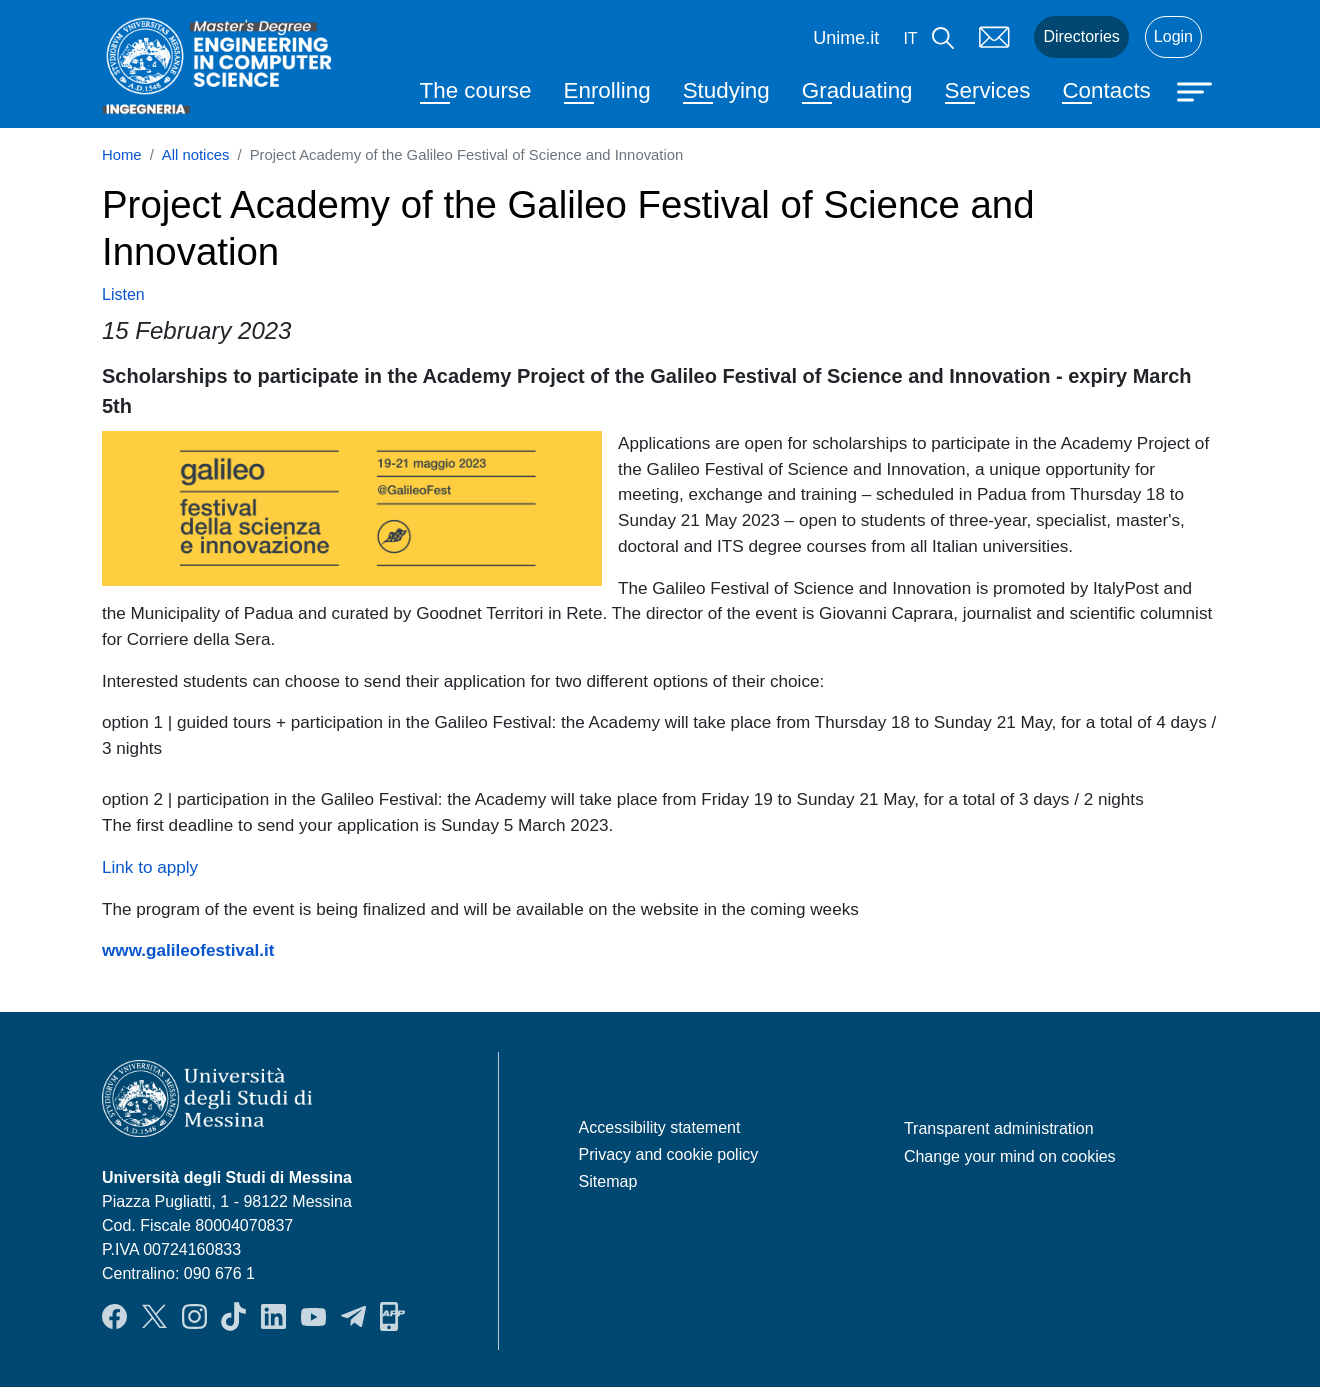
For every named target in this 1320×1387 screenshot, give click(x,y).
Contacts (1106, 90)
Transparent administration (999, 1128)
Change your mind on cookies (1010, 1156)
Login (1173, 36)
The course (476, 90)
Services (988, 90)
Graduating (857, 90)
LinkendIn (273, 1317)
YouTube (313, 1317)
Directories (1081, 36)
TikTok (233, 1317)
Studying (726, 90)
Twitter (154, 1317)
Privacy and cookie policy (669, 1154)
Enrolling (607, 90)
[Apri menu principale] (1197, 90)
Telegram (353, 1317)
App (392, 1317)
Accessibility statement (660, 1127)
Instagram (194, 1317)
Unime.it (846, 38)
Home (122, 155)
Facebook (114, 1317)
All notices (196, 155)
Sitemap (608, 1181)
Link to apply (150, 867)
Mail (994, 37)
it (910, 38)
